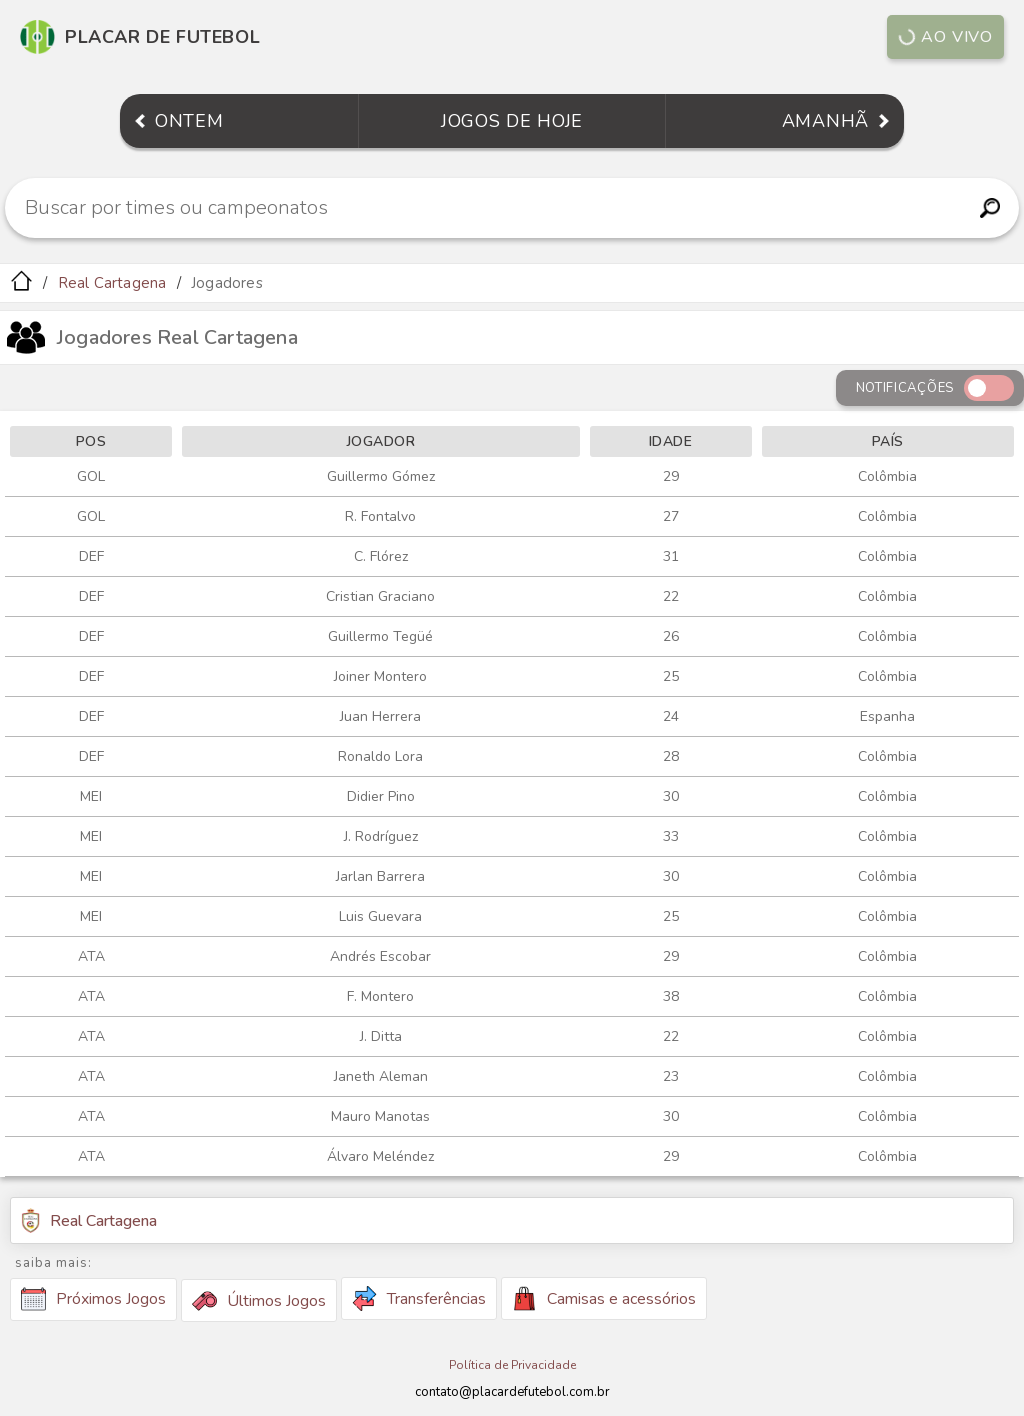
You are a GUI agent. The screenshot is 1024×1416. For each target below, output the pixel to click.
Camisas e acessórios (604, 1298)
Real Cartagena (112, 283)
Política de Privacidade (512, 1365)
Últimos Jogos (259, 1301)
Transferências (419, 1298)
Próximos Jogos (93, 1299)
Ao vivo (945, 37)
